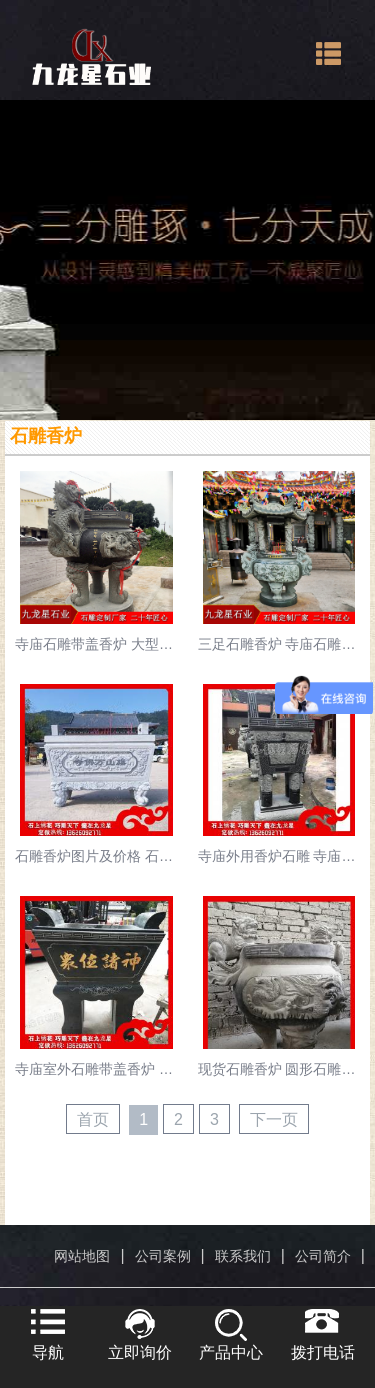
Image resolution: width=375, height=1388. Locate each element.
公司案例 (163, 1256)
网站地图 (82, 1256)
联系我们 (243, 1256)
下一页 (274, 1119)
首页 (93, 1119)
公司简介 (323, 1256)
